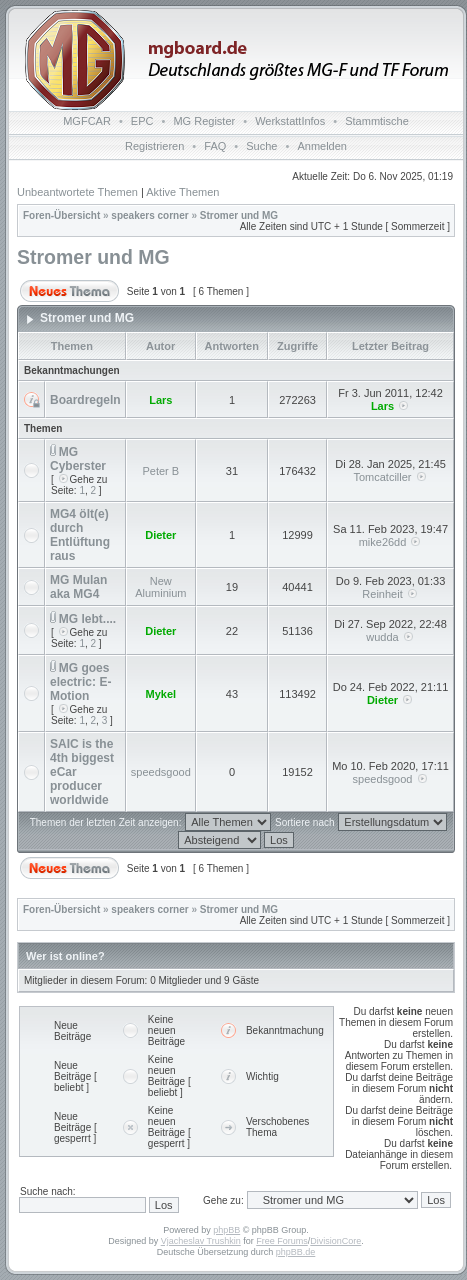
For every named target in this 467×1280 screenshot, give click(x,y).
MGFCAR (87, 121)
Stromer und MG (239, 215)
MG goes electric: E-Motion (80, 682)
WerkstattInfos (290, 121)
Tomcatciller (382, 477)
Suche (261, 146)
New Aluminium (160, 587)
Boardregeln (85, 400)
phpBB (226, 1230)
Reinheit (382, 594)
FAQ (215, 146)
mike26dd (383, 542)
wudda (382, 637)
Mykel (161, 694)
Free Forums (282, 1241)
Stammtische (377, 121)
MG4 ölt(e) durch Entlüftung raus (80, 535)
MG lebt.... (87, 619)
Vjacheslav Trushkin (201, 1241)
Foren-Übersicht (61, 215)
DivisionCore (335, 1241)
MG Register (204, 121)
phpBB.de (296, 1252)
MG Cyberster (78, 459)
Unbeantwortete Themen (77, 192)
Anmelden (322, 146)
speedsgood (161, 772)
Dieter (160, 535)
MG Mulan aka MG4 (78, 587)
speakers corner (149, 215)
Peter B (160, 471)
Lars (160, 400)
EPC (142, 121)
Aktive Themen (182, 192)
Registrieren (154, 146)
